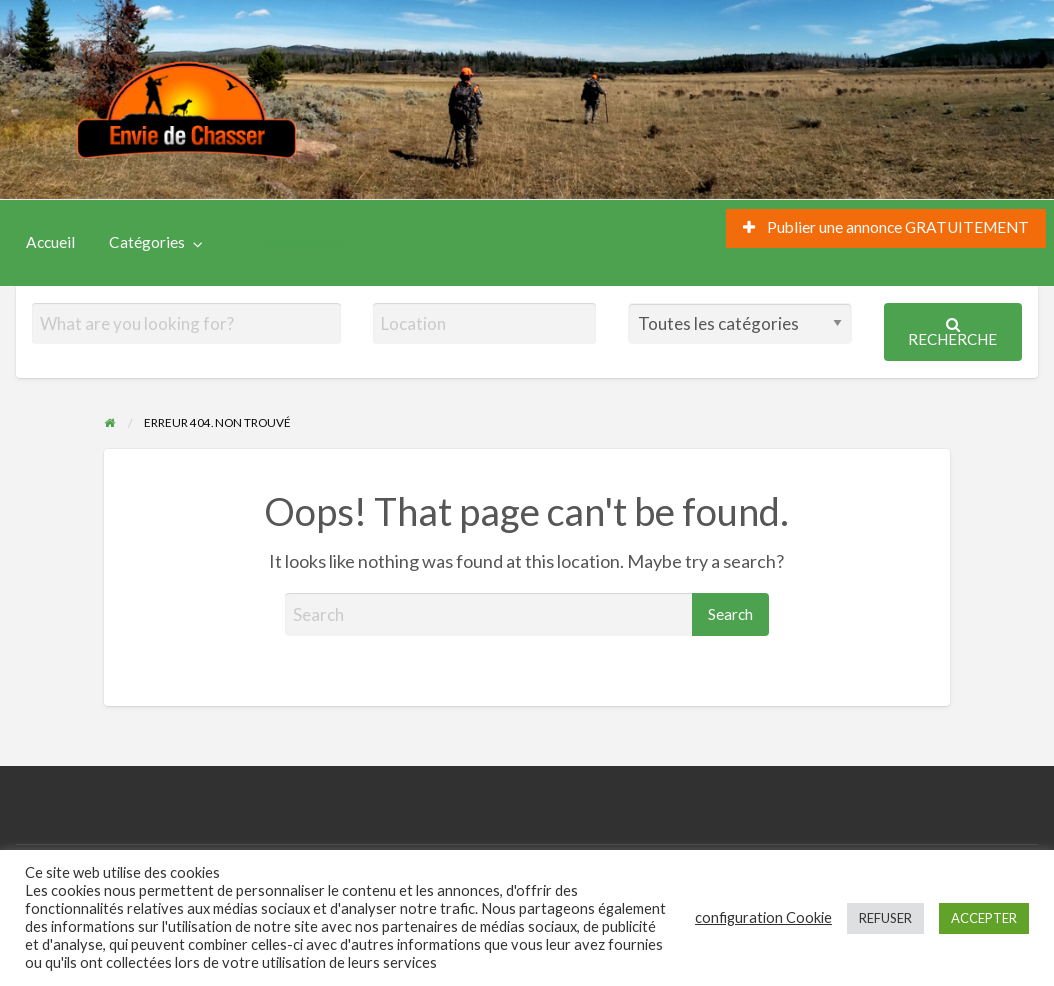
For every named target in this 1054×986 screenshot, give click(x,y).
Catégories (147, 242)
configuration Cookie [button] (763, 917)
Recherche (952, 332)
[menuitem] (886, 228)
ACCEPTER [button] (984, 918)
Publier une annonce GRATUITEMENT (886, 227)
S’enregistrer (296, 241)
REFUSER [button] (885, 918)
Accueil (50, 242)
